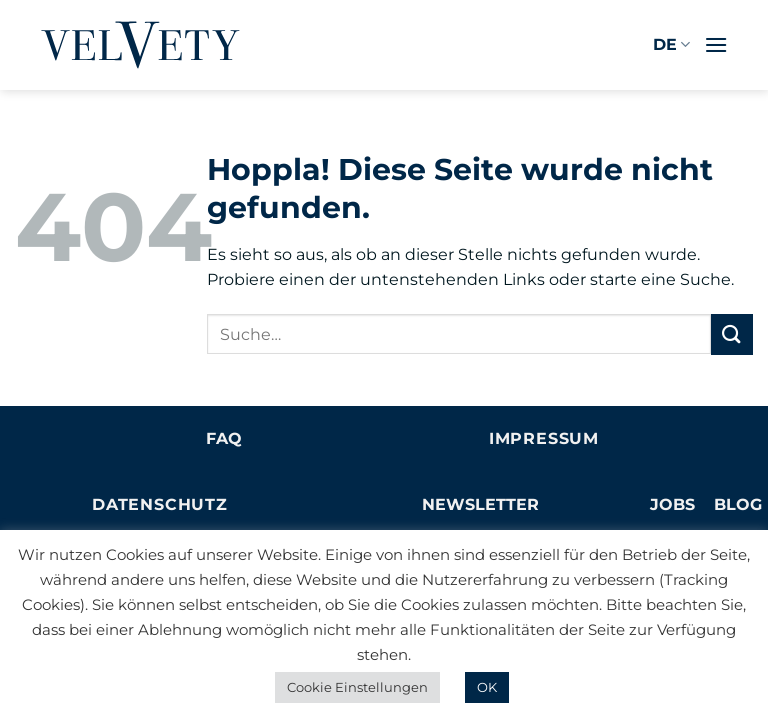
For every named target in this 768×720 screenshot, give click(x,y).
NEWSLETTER (480, 504)
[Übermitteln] (732, 334)
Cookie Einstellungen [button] (357, 687)
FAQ (224, 438)
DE (671, 45)
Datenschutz (160, 504)
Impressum (544, 438)
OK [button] (487, 687)
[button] (716, 44)
